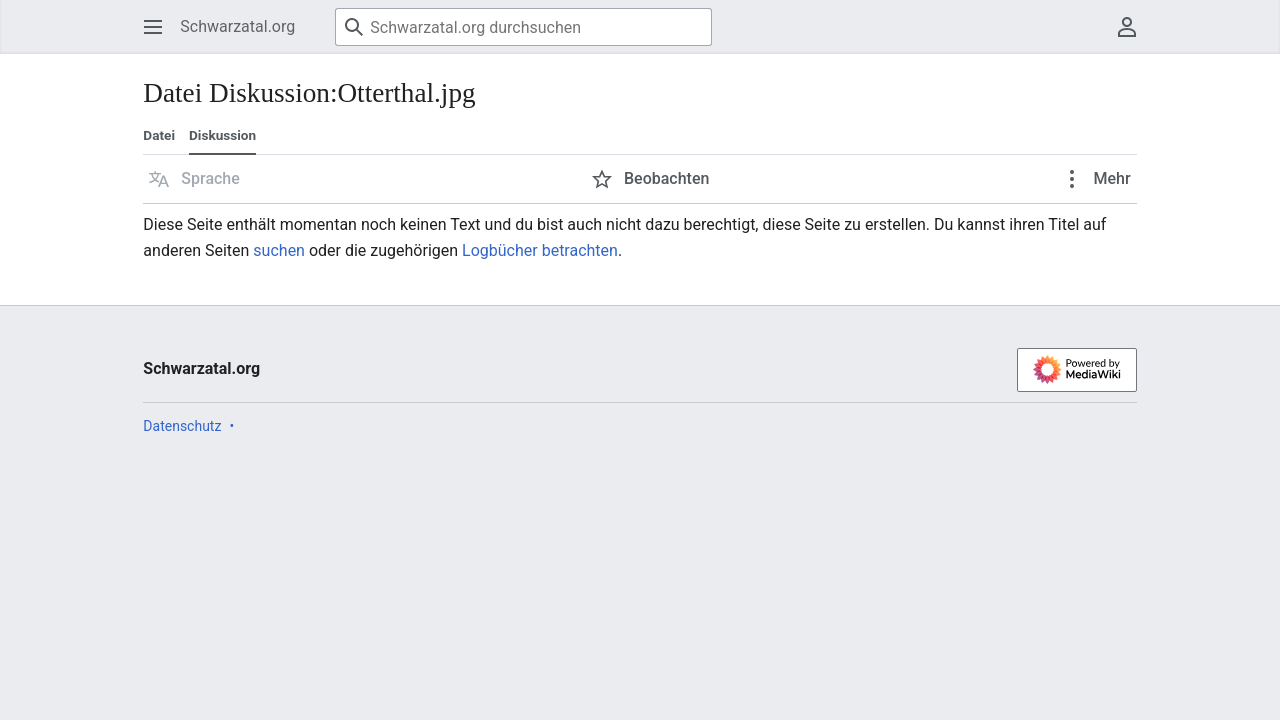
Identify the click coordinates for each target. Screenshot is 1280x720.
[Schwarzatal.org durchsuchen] (523, 27)
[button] (194, 179)
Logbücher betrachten (540, 250)
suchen (279, 250)
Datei (159, 135)
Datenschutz (182, 426)
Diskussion (222, 135)
